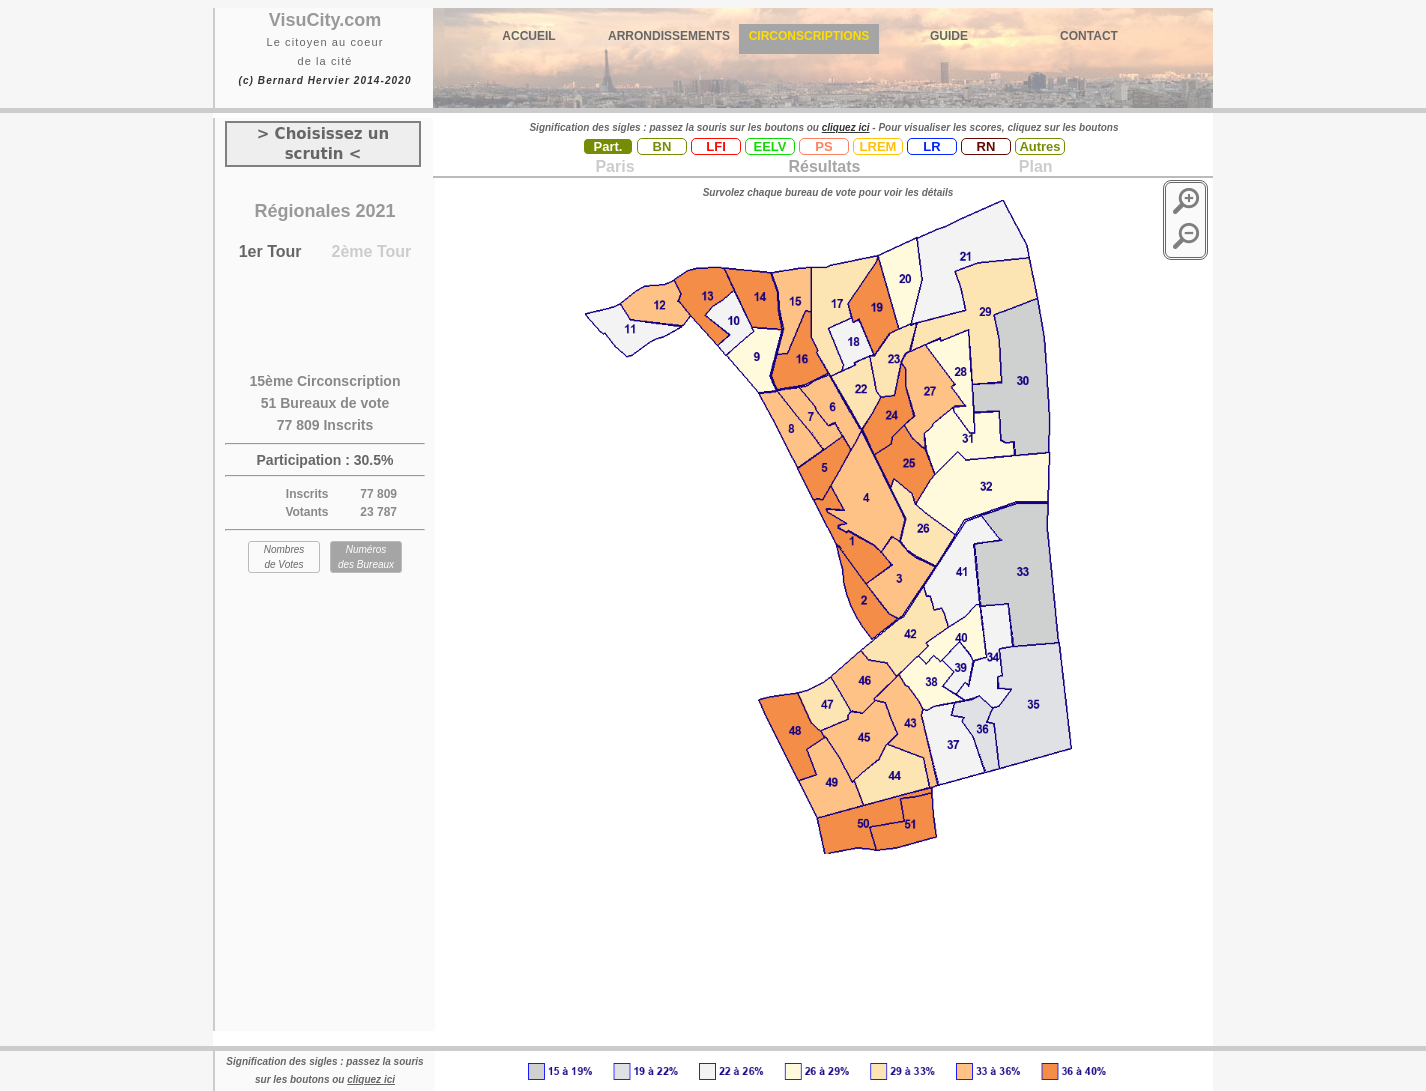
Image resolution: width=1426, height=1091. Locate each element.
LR (931, 146)
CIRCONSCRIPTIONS (809, 36)
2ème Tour (372, 251)
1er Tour (270, 251)
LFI (716, 146)
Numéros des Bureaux (366, 557)
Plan (1033, 166)
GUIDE (949, 36)
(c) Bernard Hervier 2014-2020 (324, 80)
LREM (878, 146)
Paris (614, 166)
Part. (608, 146)
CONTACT (1089, 36)
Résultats (824, 166)
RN (986, 146)
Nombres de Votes (284, 557)
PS (823, 146)
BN (662, 146)
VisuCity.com (325, 20)
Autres (1039, 146)
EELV (770, 146)
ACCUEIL (528, 36)
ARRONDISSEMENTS (669, 36)
